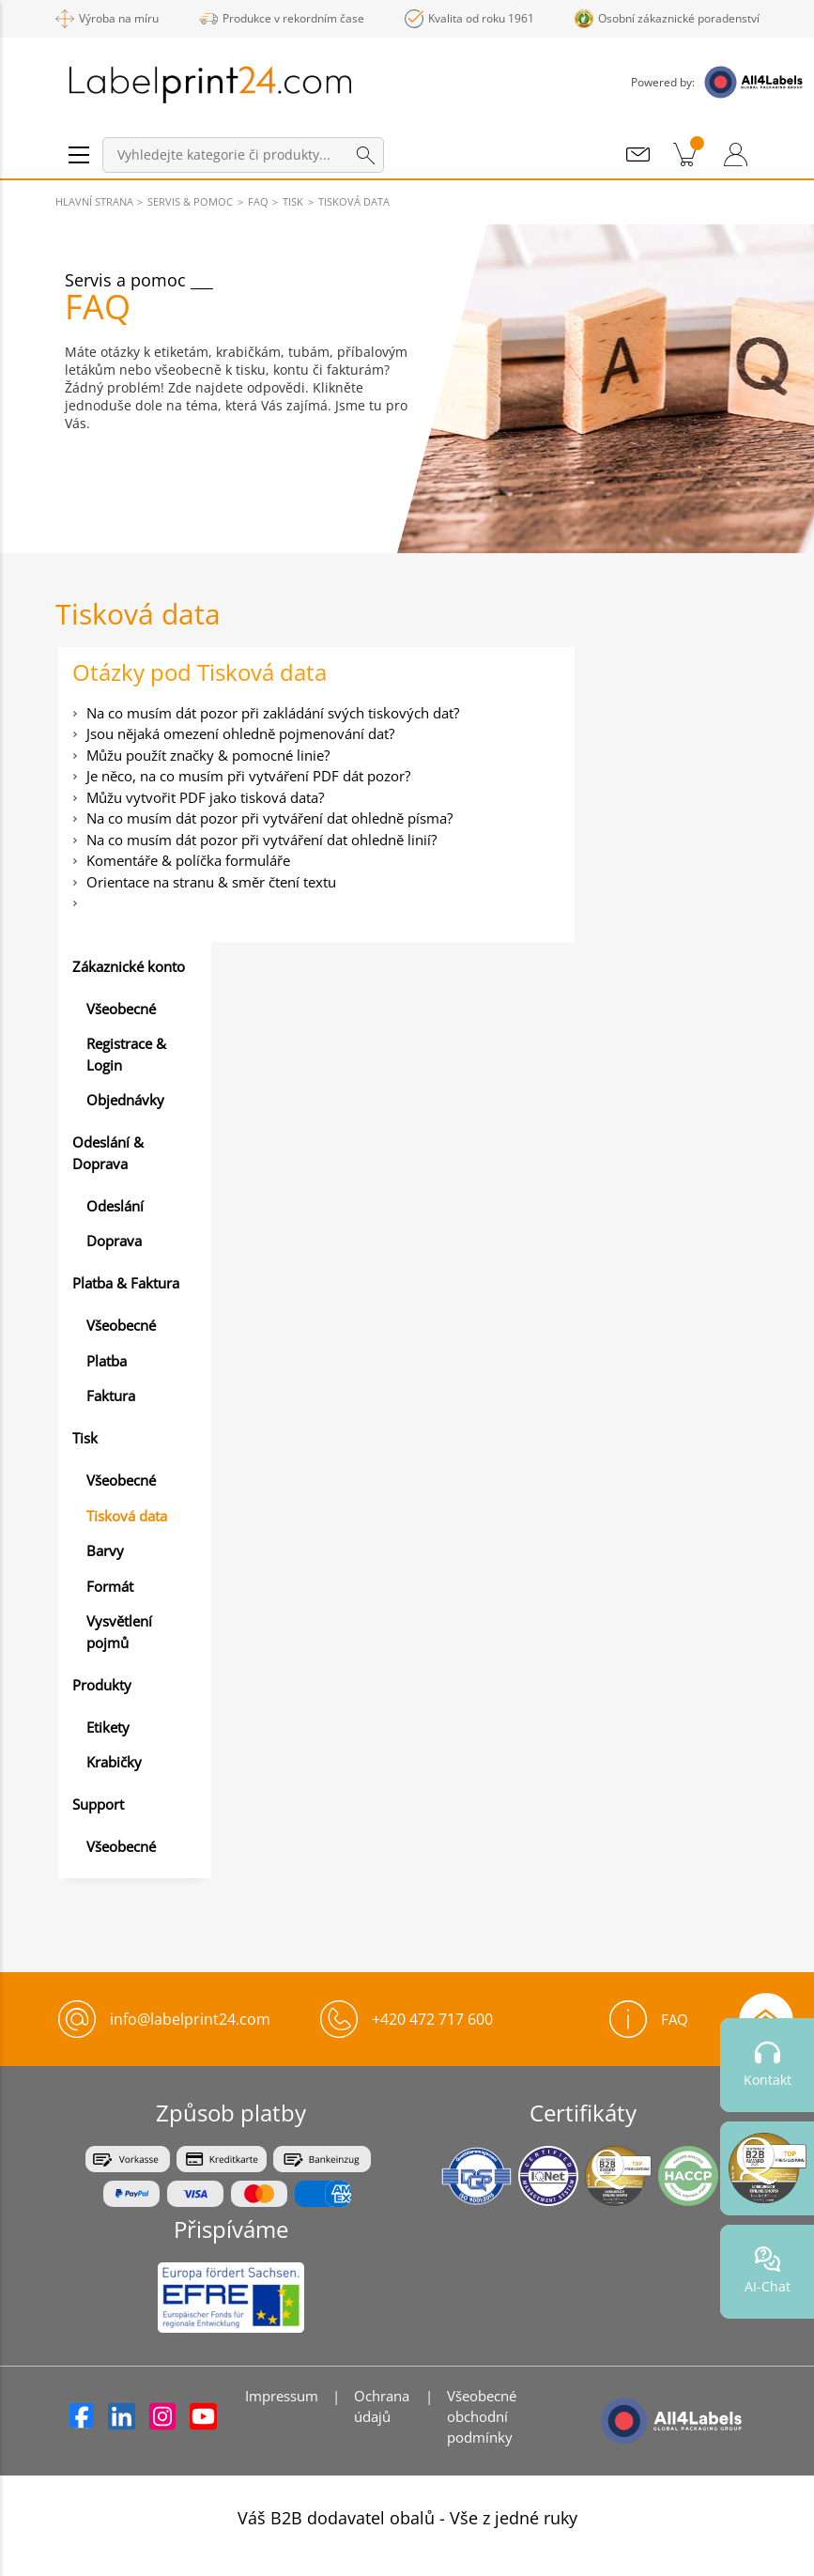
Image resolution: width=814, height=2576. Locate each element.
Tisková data (126, 1515)
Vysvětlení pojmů (119, 1632)
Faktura (110, 1395)
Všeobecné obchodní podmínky (481, 2416)
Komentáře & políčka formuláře (188, 860)
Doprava (114, 1240)
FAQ (648, 2019)
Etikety (108, 1727)
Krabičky (114, 1761)
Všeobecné (121, 1008)
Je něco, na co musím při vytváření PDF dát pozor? (248, 775)
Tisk (85, 1437)
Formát (109, 1586)
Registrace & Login (126, 1054)
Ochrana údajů (381, 2406)
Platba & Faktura (125, 1282)
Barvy (105, 1550)
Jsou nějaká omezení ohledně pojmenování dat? (240, 733)
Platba (106, 1360)
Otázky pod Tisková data (199, 671)
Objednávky (125, 1099)
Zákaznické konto (128, 966)
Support (98, 1804)
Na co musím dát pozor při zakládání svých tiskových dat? (272, 712)
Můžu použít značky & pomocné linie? (208, 755)
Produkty (101, 1684)
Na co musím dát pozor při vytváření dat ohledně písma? (269, 818)
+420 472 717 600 (432, 2019)
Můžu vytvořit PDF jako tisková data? (205, 797)
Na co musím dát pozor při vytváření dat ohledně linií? (261, 839)
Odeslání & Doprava (108, 1153)
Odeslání (115, 1205)
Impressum (281, 2395)
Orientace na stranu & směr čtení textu (211, 881)
